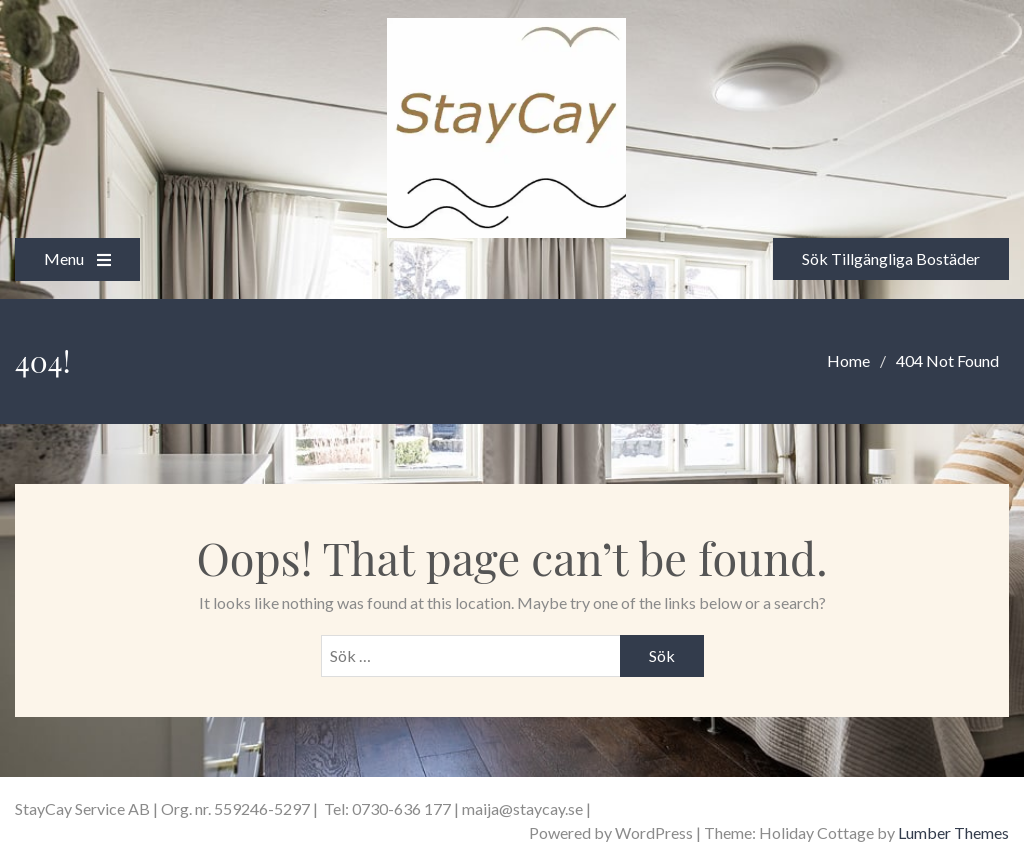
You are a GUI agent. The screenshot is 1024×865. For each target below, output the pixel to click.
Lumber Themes (953, 832)
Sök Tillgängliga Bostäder (891, 258)
